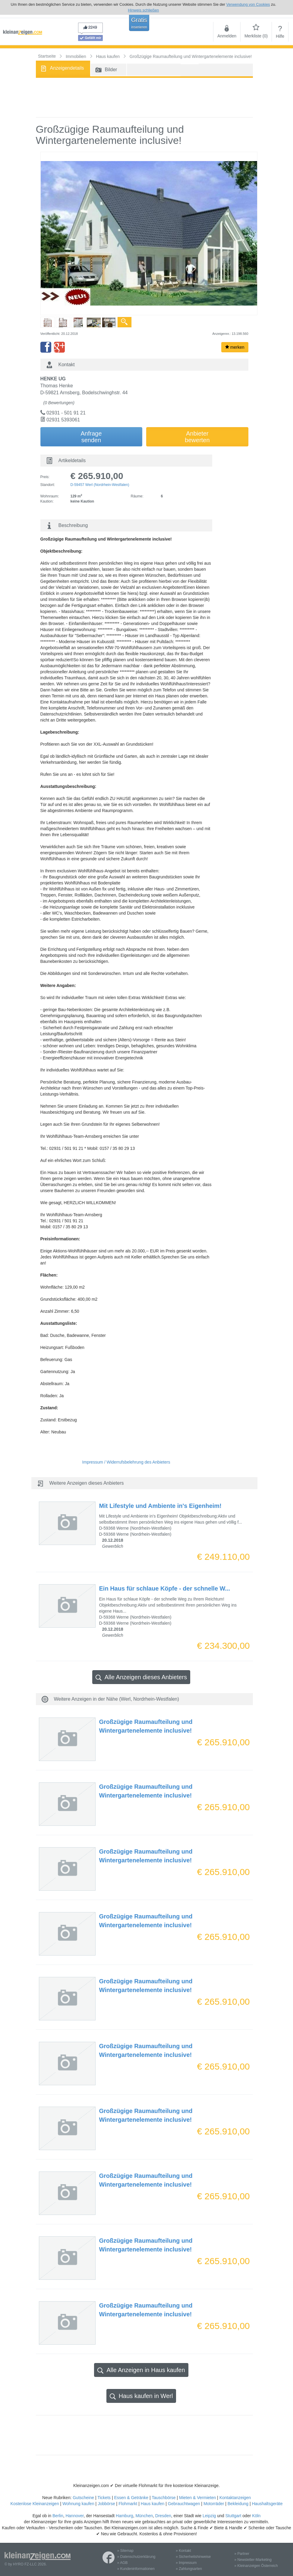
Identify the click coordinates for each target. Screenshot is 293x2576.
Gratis (139, 23)
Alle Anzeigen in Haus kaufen (141, 2370)
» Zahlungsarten (189, 2569)
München (144, 2515)
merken (234, 347)
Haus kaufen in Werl (141, 2396)
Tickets (104, 2497)
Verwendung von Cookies (248, 4)
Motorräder (213, 2503)
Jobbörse (106, 2503)
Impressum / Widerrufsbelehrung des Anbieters (126, 1462)
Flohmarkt (127, 2503)
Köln (256, 2515)
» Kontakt (183, 2551)
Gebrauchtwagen (184, 2503)
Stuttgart (233, 2515)
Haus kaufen (153, 2503)
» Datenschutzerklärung (136, 2557)
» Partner (242, 2554)
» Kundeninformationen (136, 2569)
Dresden (163, 2515)
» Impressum (186, 2563)
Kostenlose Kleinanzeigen (35, 2503)
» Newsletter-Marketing (253, 2560)
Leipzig (209, 2515)
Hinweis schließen (143, 10)
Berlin (57, 2515)
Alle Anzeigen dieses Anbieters (141, 1677)
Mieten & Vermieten (197, 2497)
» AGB (122, 2563)
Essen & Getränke (131, 2497)
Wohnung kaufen (78, 2503)
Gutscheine (83, 2497)
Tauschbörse (163, 2497)
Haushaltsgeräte (267, 2503)
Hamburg (124, 2515)
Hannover (74, 2515)
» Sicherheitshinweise (193, 2557)
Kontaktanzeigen (235, 2497)
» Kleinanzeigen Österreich (256, 2566)
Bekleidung (238, 2503)
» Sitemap (125, 2551)
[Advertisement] (144, 97)
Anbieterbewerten (197, 436)
